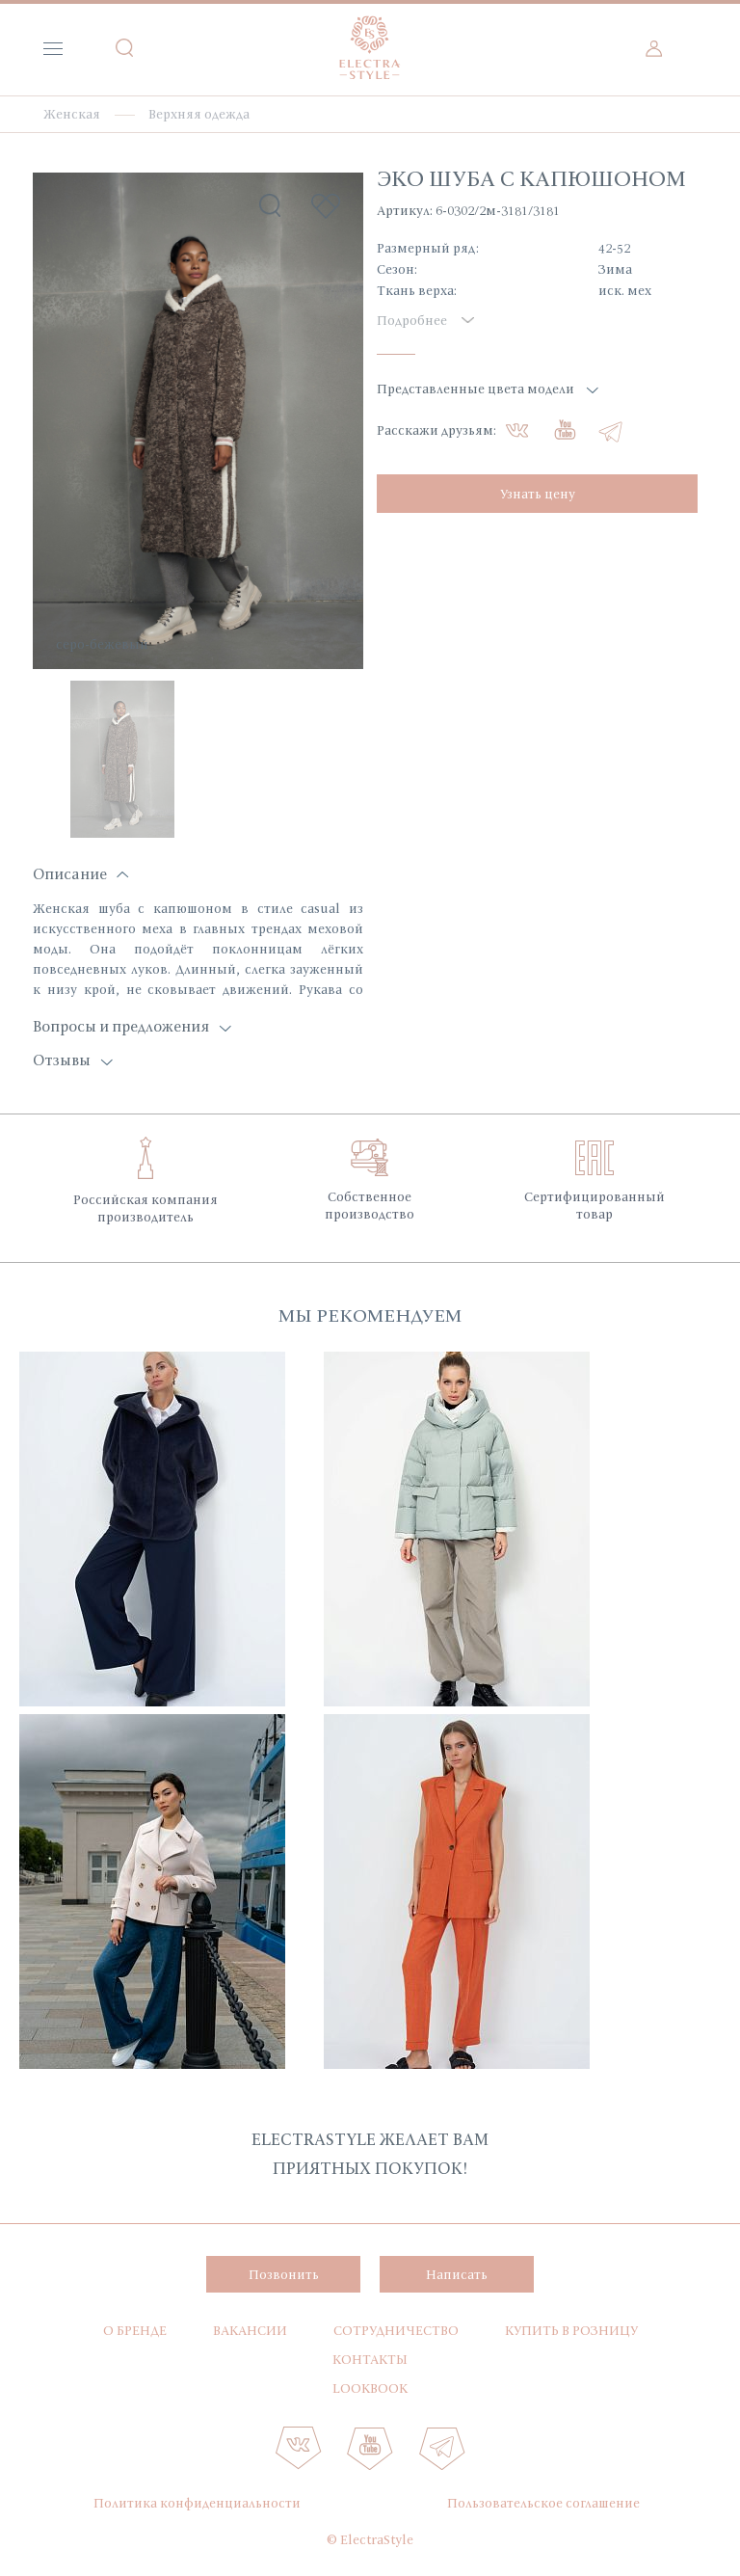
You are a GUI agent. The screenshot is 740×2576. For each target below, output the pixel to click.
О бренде (135, 2330)
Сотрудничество (396, 2330)
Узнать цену (537, 493)
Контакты (370, 2359)
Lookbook (370, 2388)
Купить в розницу (571, 2330)
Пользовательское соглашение (543, 2502)
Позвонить (284, 2274)
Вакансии (250, 2330)
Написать (457, 2274)
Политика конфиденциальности (197, 2502)
